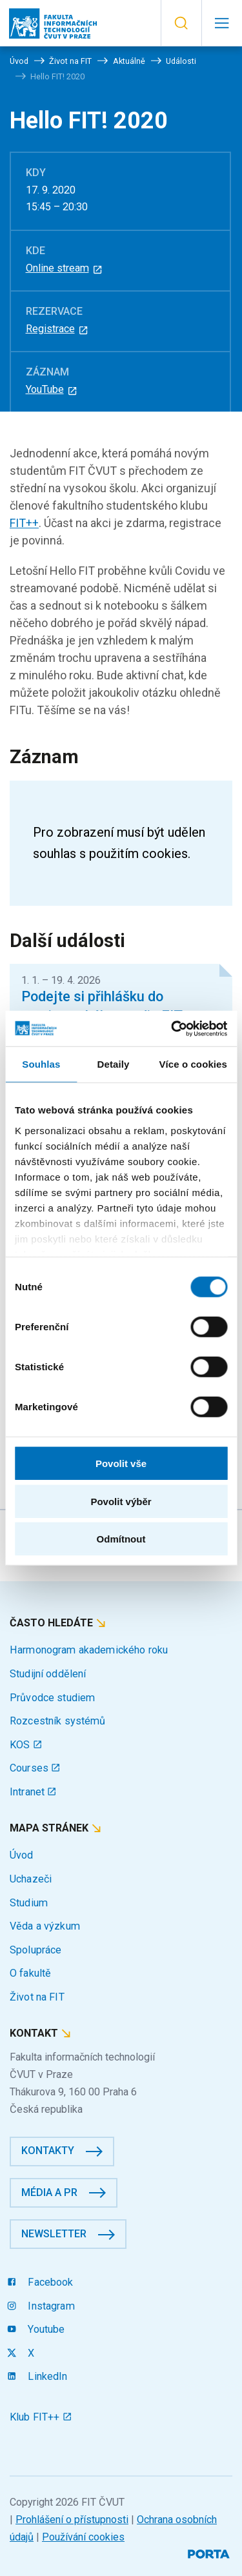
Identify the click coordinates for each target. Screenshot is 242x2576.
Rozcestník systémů (58, 1721)
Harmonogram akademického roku (89, 1650)
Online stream (64, 268)
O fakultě (30, 1973)
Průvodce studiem (52, 1698)
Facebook (42, 2282)
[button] (181, 23)
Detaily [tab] (113, 1064)
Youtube (37, 2329)
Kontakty (47, 2150)
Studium (29, 1903)
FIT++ (24, 523)
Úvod (22, 1855)
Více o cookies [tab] (193, 1064)
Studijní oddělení (48, 1674)
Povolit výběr (120, 1500)
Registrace (57, 329)
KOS (26, 1745)
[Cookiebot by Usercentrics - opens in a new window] (172, 1028)
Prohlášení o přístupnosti (71, 2519)
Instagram (42, 2306)
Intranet (33, 1792)
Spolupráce (35, 1950)
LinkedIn (39, 2376)
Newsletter (53, 2234)
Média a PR (49, 2192)
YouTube (52, 389)
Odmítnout (121, 1538)
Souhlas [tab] (41, 1064)
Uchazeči (31, 1879)
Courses (35, 1768)
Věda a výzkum (45, 1926)
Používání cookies (83, 2537)
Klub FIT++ (41, 2417)
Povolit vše (121, 1463)
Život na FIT (37, 1997)
